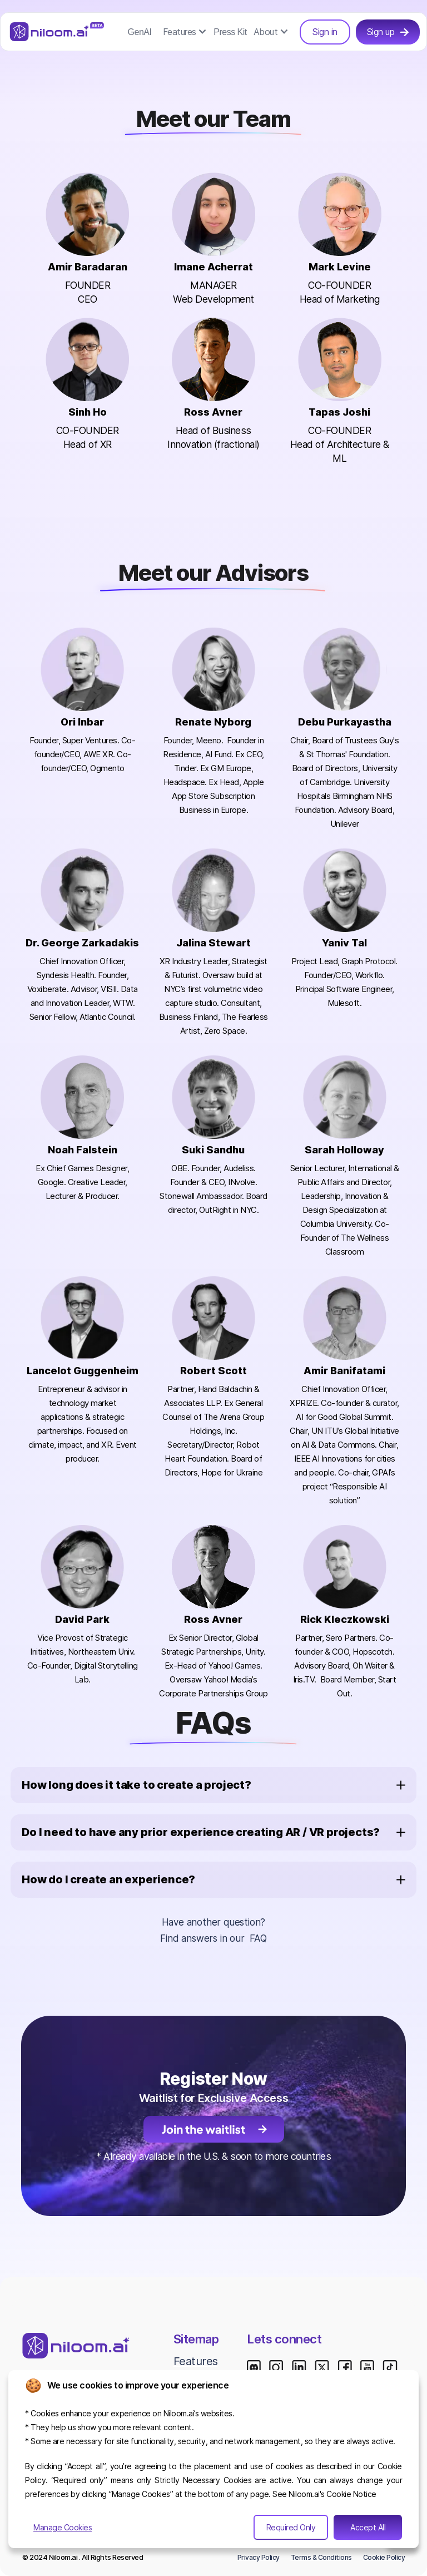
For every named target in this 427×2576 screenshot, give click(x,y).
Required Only (291, 2527)
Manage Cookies (62, 2527)
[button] (185, 32)
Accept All (367, 2527)
